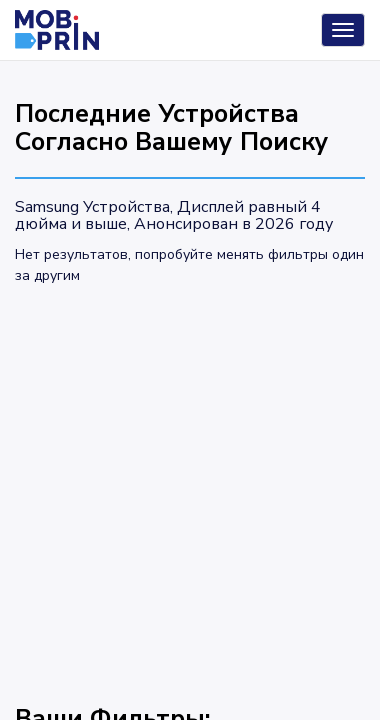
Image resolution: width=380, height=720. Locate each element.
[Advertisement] (190, 486)
